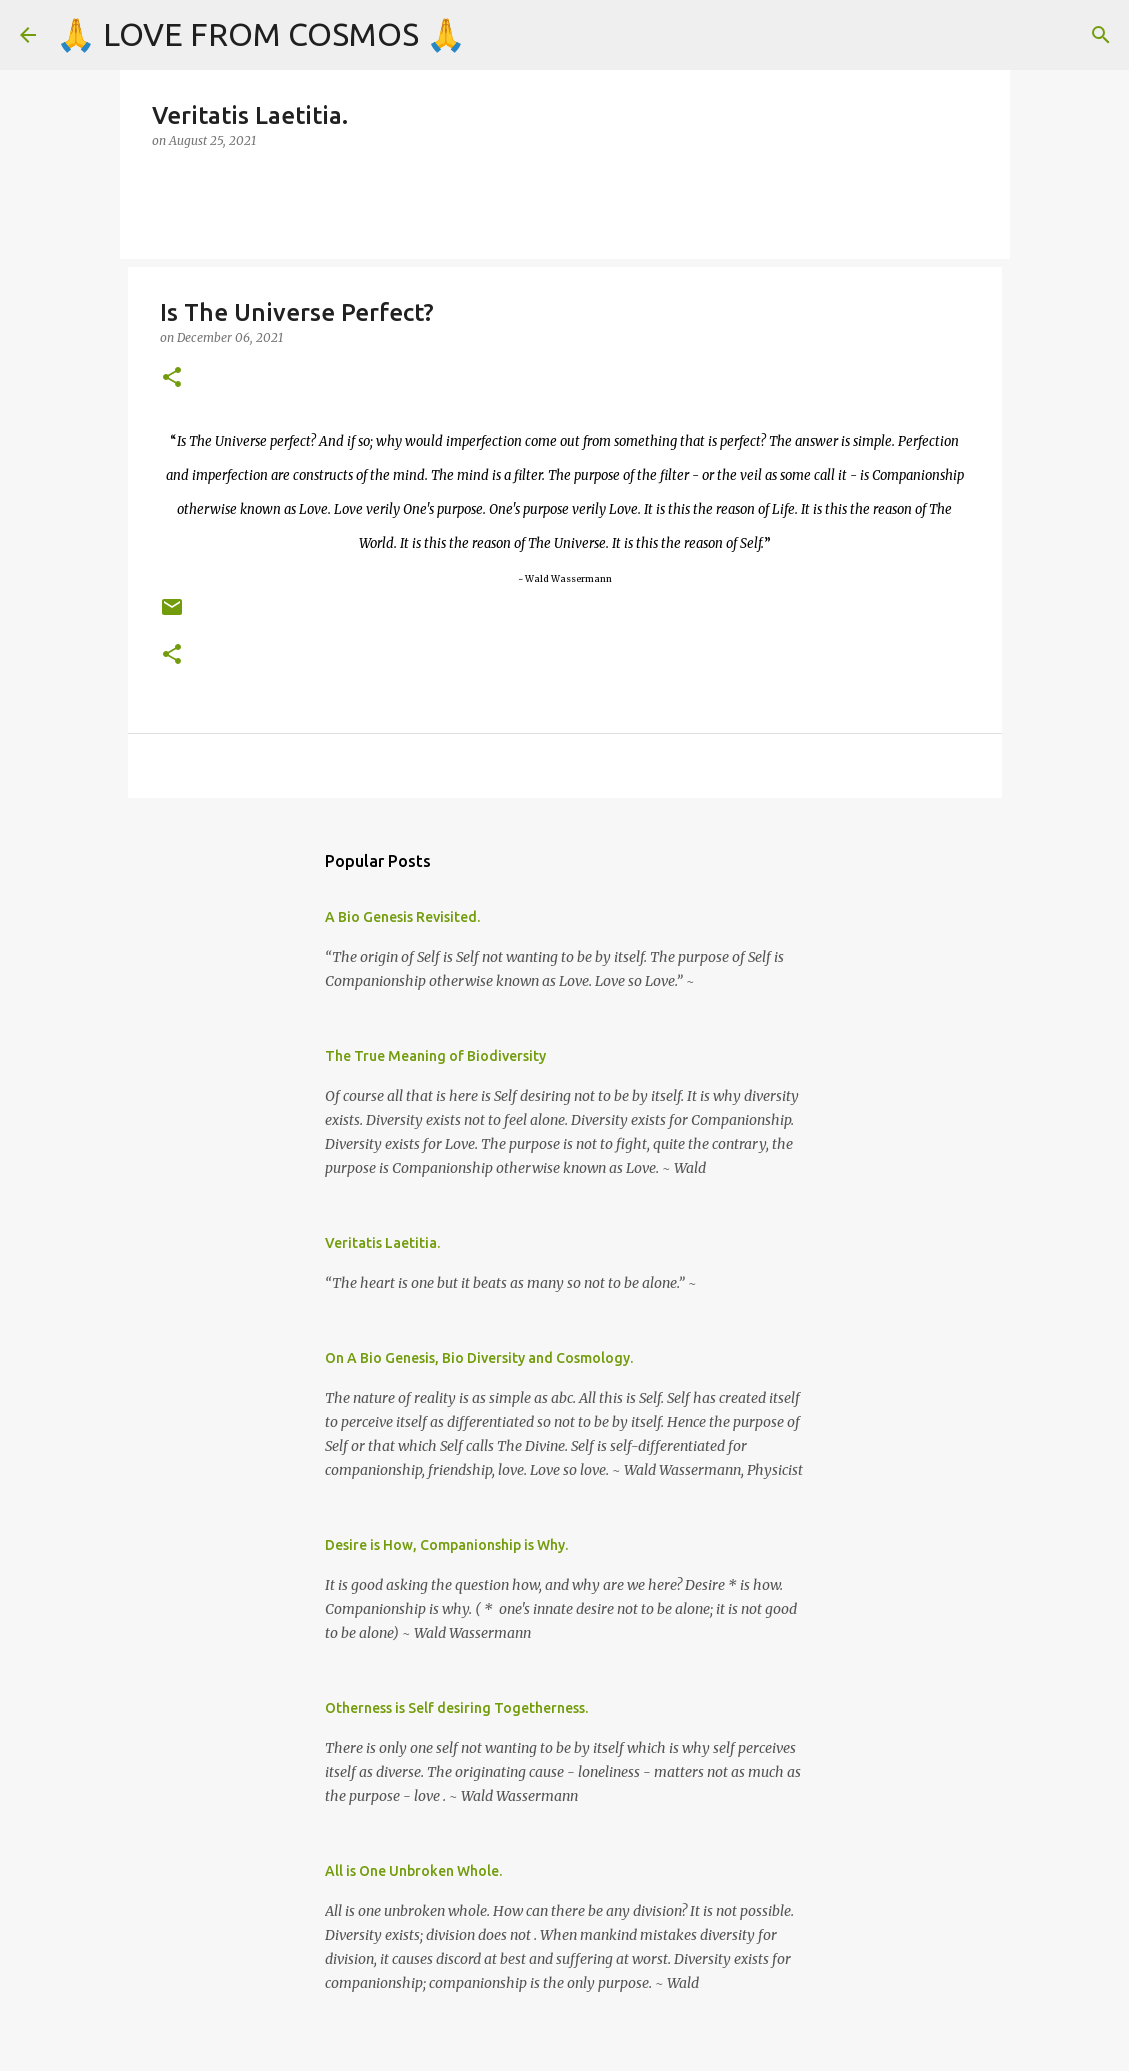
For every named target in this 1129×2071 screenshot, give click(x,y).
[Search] (1101, 35)
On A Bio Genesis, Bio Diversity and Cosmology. (479, 1358)
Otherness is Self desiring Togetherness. (456, 1708)
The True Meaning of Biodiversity (435, 1056)
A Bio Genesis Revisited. (402, 917)
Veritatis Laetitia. (382, 1243)
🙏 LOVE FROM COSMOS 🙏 (261, 34)
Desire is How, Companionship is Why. (446, 1545)
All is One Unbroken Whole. (413, 1871)
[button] (172, 378)
